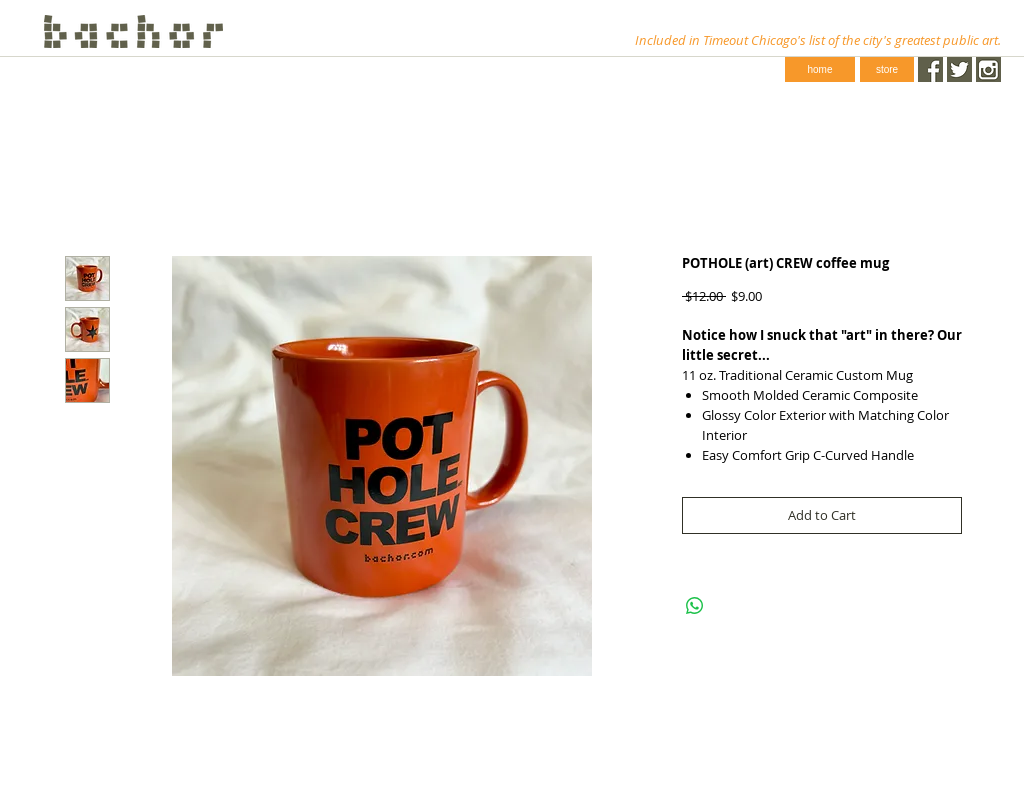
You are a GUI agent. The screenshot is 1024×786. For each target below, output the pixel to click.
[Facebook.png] (930, 69)
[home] (820, 69)
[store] (887, 69)
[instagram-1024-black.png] (988, 69)
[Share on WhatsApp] (695, 606)
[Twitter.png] (959, 69)
